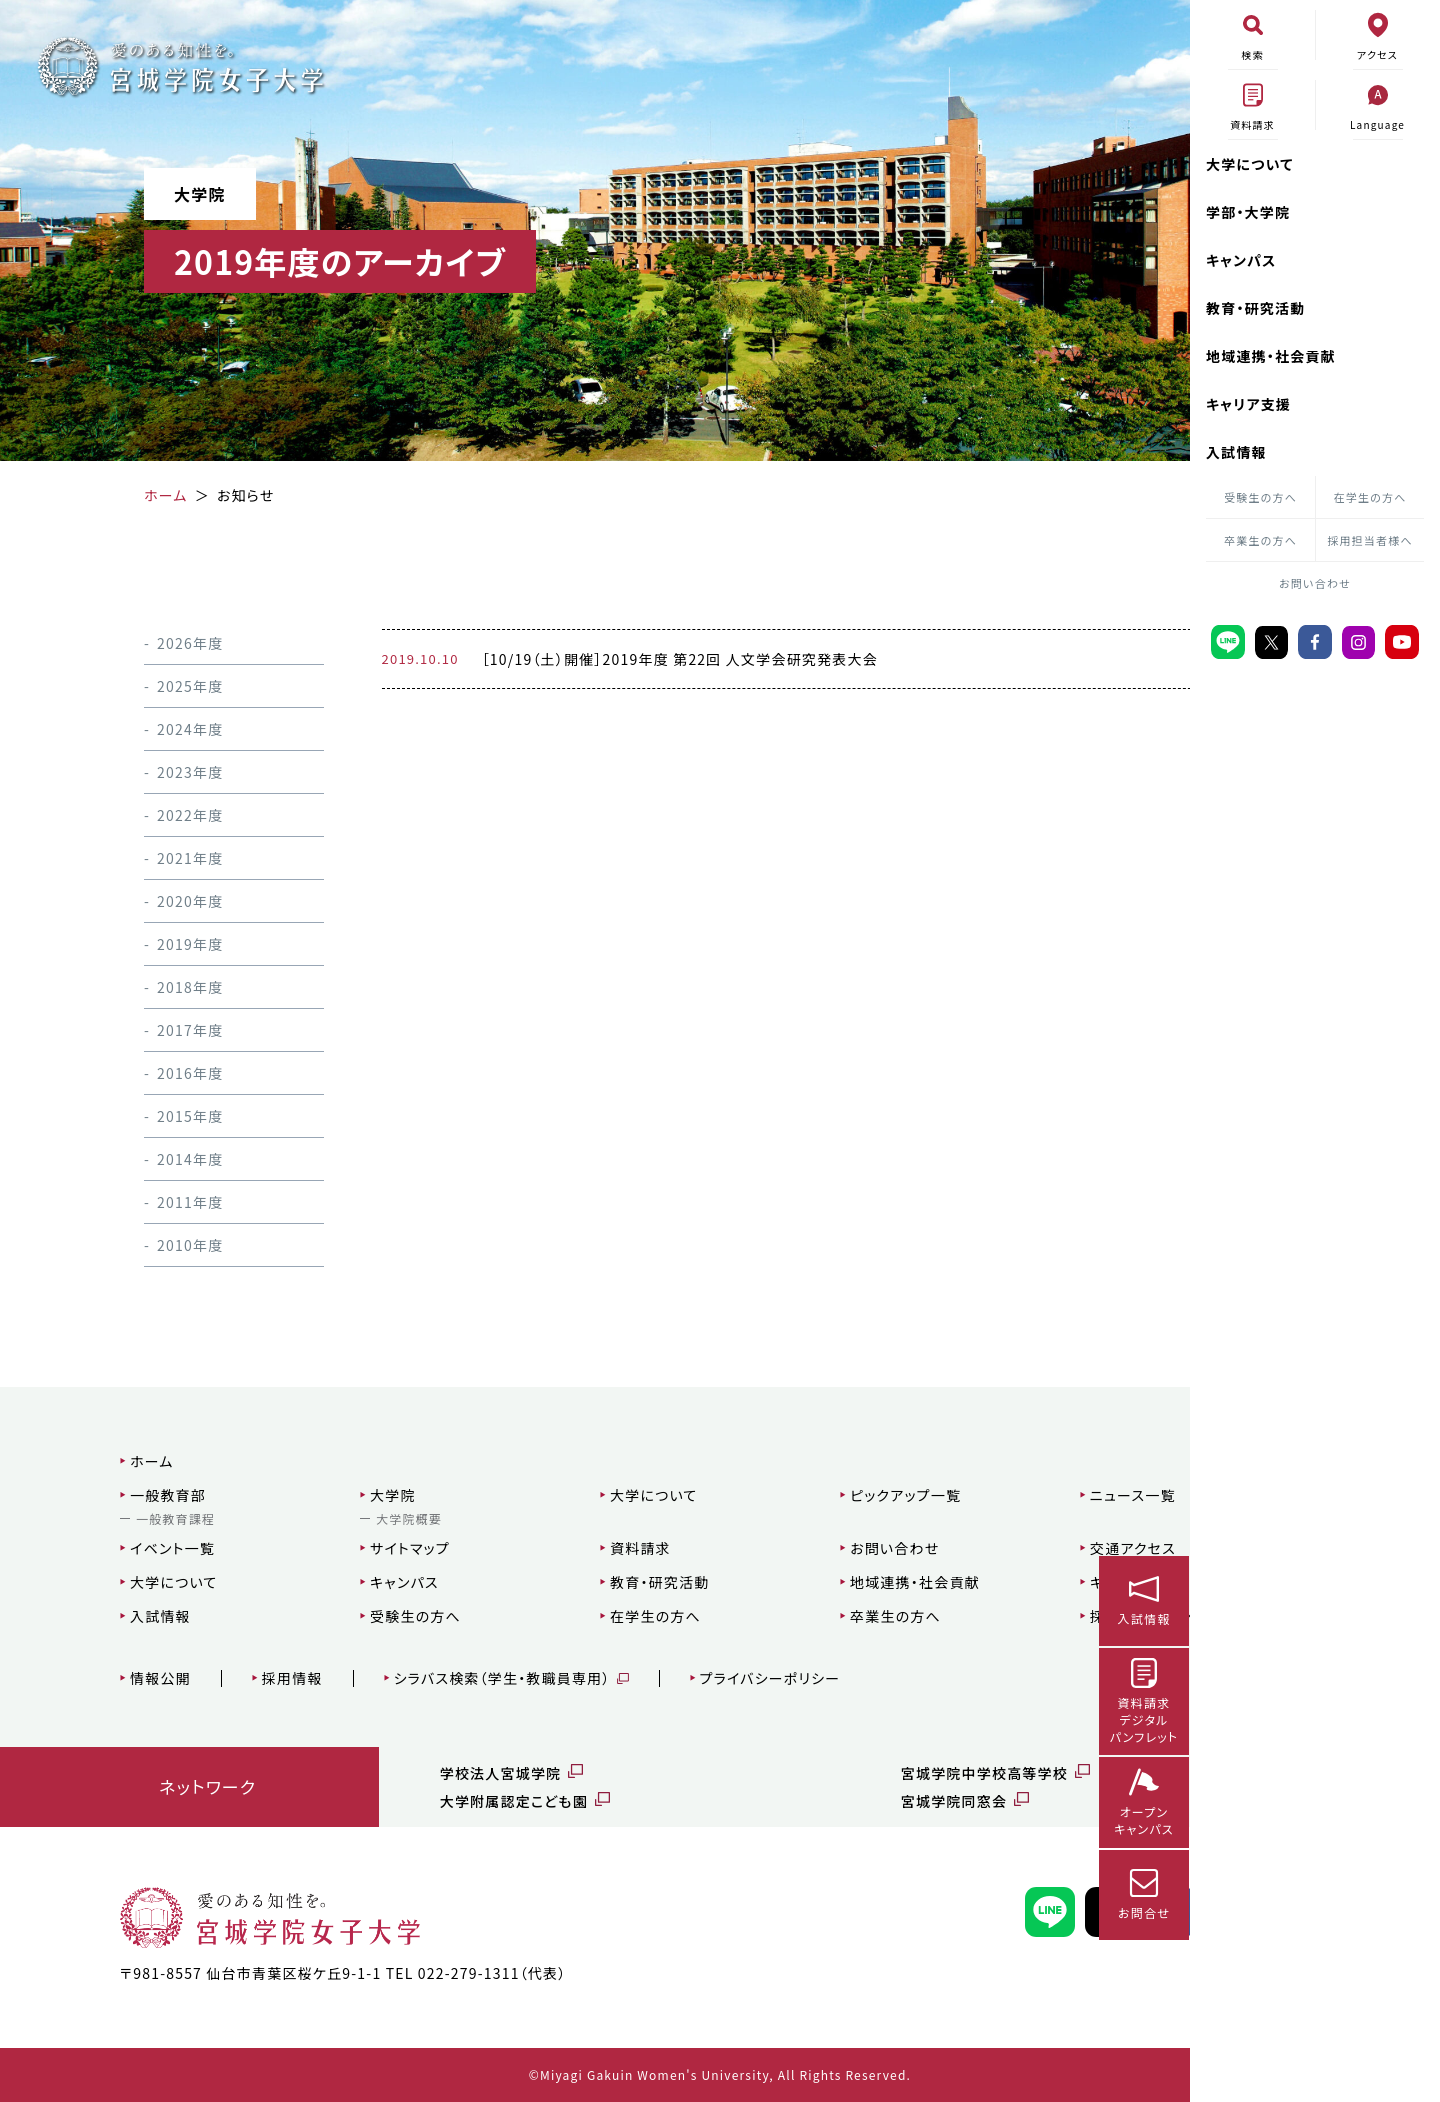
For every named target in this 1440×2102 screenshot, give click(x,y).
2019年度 (165, 944)
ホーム (92, 1461)
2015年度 (165, 1116)
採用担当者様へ (1370, 540)
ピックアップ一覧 (767, 1495)
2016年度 (165, 1073)
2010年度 (165, 1245)
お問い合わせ (1315, 583)
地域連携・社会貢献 (1271, 356)
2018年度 (165, 987)
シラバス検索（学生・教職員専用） (441, 1678)
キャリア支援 (1248, 404)
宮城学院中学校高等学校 (837, 1773)
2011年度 (165, 1202)
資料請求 (528, 1548)
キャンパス (1241, 260)
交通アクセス (969, 1548)
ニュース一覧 (969, 1495)
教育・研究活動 (1255, 308)
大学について (1250, 164)
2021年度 (165, 858)
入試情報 (1236, 452)
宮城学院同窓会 (807, 1801)
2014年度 (165, 1159)
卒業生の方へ (1260, 540)
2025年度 (165, 686)
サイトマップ (324, 1548)
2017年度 (165, 1030)
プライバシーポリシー (709, 1678)
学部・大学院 (1248, 212)
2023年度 (165, 772)
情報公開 (100, 1678)
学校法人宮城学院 (413, 1773)
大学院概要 (323, 1518)
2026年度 (165, 643)
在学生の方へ (1370, 497)
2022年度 (165, 815)
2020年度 (165, 901)
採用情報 (231, 1678)
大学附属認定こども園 (426, 1801)
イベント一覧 (112, 1548)
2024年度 (165, 729)
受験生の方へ (1260, 497)
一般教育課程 (115, 1518)
